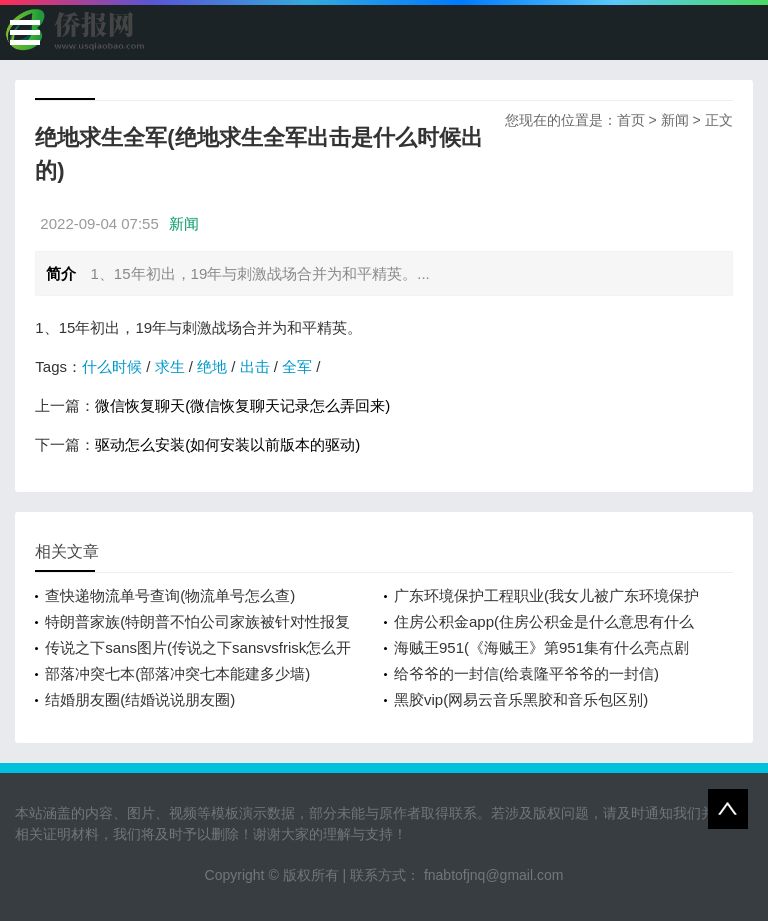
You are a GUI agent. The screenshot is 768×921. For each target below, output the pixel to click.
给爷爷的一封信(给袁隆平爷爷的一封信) (526, 673)
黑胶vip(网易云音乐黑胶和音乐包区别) (521, 699)
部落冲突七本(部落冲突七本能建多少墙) (177, 673)
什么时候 (112, 366)
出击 (255, 366)
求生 (170, 366)
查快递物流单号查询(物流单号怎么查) (170, 595)
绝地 (212, 366)
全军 (297, 366)
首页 (631, 120)
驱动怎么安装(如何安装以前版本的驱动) (227, 444)
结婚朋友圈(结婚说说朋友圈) (140, 699)
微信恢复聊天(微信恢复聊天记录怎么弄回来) (242, 405)
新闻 (675, 120)
